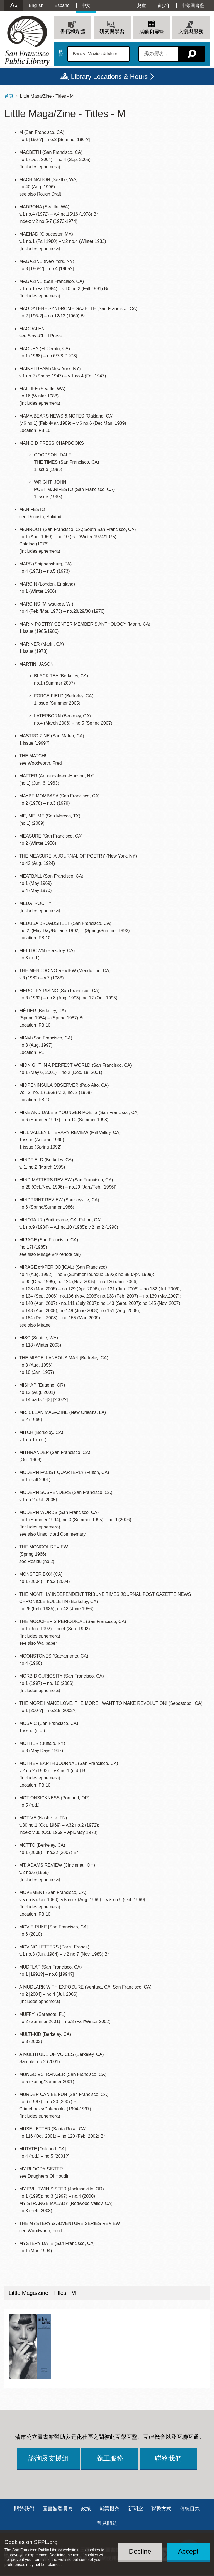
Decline (140, 2551)
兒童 (141, 5)
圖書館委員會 (58, 2508)
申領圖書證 (193, 5)
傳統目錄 (190, 2508)
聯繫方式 (161, 2508)
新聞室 (135, 2508)
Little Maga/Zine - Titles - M (42, 2293)
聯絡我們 (168, 2458)
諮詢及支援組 (48, 2458)
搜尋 (61, 54)
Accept (188, 2551)
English (36, 5)
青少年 (164, 5)
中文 (86, 5)
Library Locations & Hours (109, 76)
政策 (86, 2508)
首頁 (8, 96)
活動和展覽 (151, 32)
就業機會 (109, 2508)
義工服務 (109, 2458)
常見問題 (107, 2523)
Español (62, 5)
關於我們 (24, 2508)
